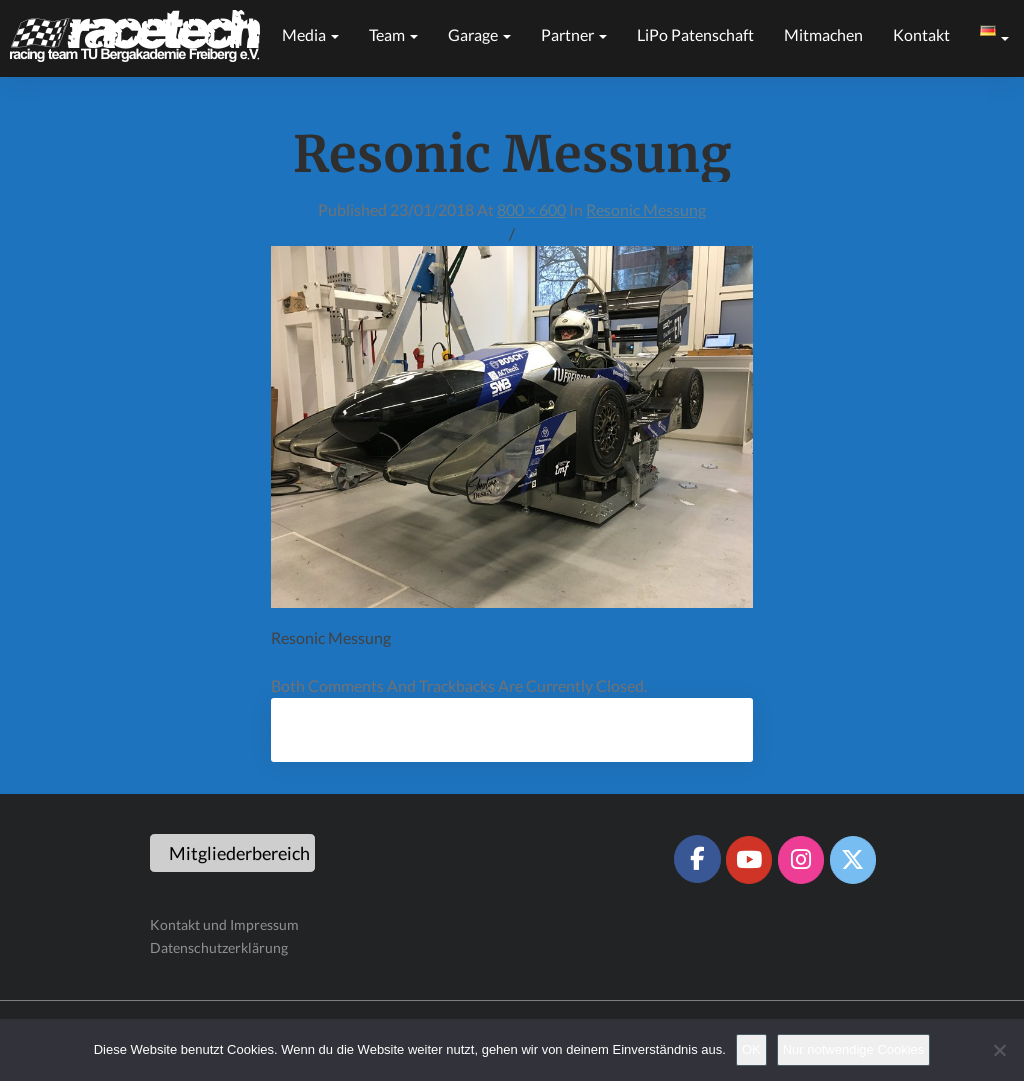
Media (310, 34)
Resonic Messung (646, 209)
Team (393, 34)
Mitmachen (823, 34)
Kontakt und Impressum (224, 924)
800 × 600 (531, 209)
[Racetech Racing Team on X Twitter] (853, 860)
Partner (574, 34)
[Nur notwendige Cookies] (999, 1050)
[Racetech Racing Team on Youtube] (749, 860)
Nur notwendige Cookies (854, 1049)
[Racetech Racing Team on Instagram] (801, 860)
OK (751, 1049)
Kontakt (921, 34)
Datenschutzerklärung (219, 947)
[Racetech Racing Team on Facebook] (697, 859)
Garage (479, 34)
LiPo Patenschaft (695, 34)
